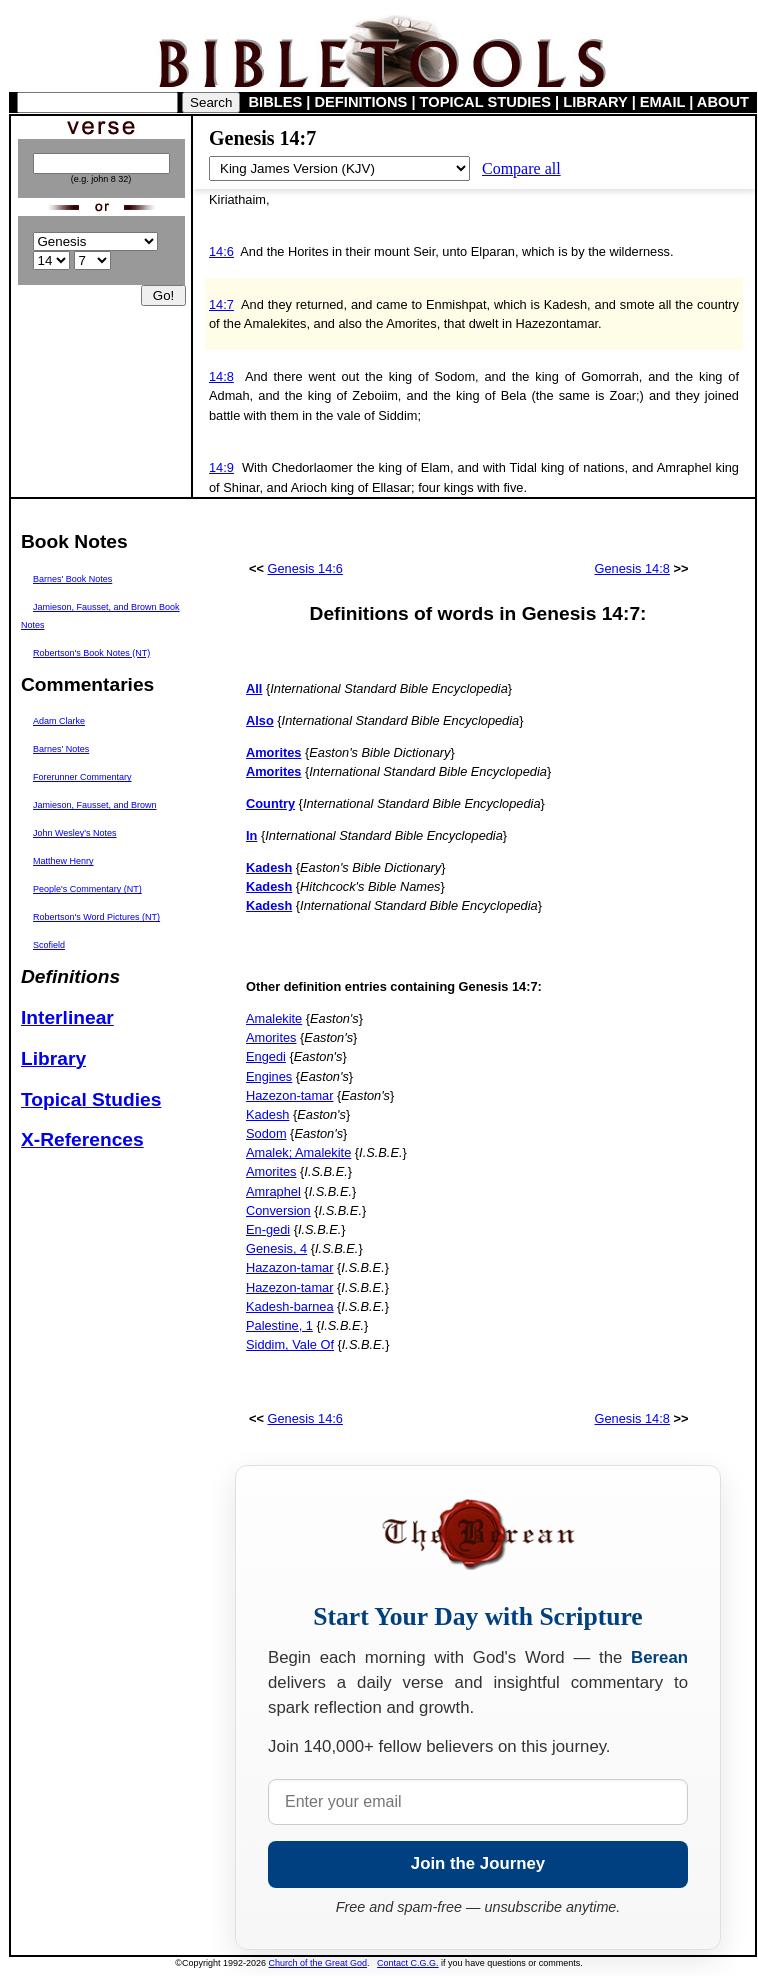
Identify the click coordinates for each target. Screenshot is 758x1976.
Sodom (266, 1133)
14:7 (221, 304)
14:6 (221, 251)
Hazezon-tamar (289, 1095)
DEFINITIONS (361, 102)
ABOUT (723, 102)
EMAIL (662, 102)
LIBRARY (595, 102)
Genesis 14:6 (305, 568)
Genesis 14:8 (632, 568)
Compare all (521, 168)
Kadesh (267, 1114)
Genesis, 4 (276, 1248)
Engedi (266, 1056)
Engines (269, 1076)
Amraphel (273, 1191)
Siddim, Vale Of (290, 1344)
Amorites (271, 1037)
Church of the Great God (318, 1963)
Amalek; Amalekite (298, 1152)
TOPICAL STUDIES (485, 102)
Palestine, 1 (279, 1325)
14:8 (221, 376)
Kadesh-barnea (290, 1306)
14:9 (221, 467)
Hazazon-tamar (289, 1267)
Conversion (278, 1210)
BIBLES (276, 102)
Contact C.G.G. (408, 1963)
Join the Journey (478, 1863)
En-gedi (268, 1229)
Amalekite (274, 1018)
